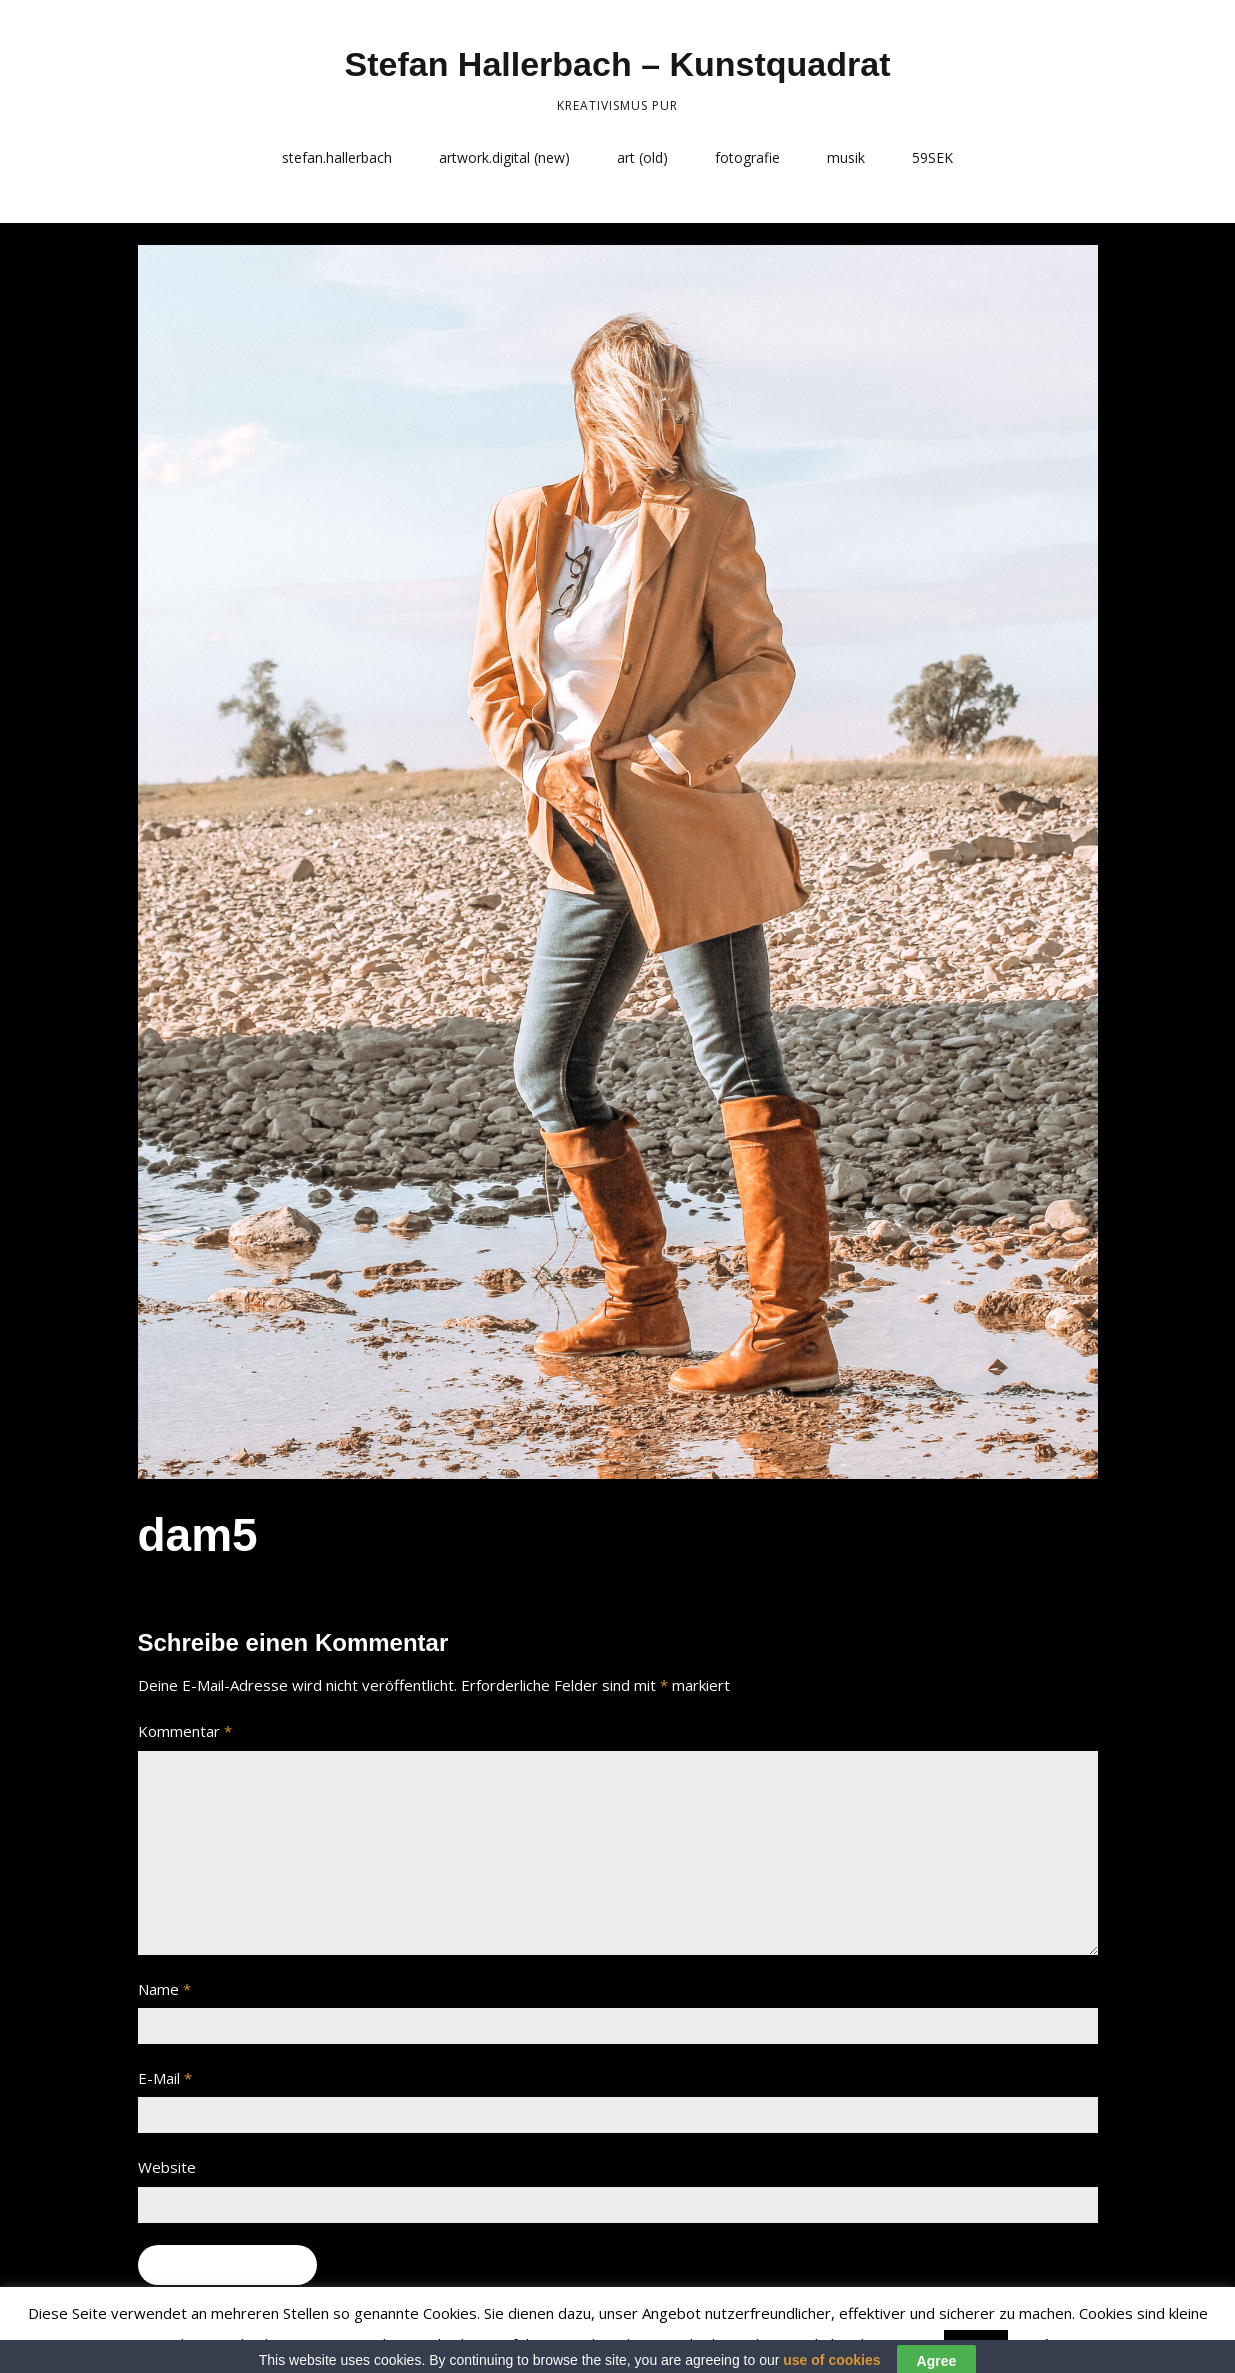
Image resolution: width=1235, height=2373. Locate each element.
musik (846, 157)
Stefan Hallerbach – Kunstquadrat (617, 64)
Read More (1052, 2344)
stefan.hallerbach (337, 157)
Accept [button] (976, 2345)
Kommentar (185, 1731)
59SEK (932, 157)
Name (164, 1989)
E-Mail (165, 2078)
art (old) (642, 157)
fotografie (747, 157)
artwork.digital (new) (504, 157)
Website (167, 2167)
